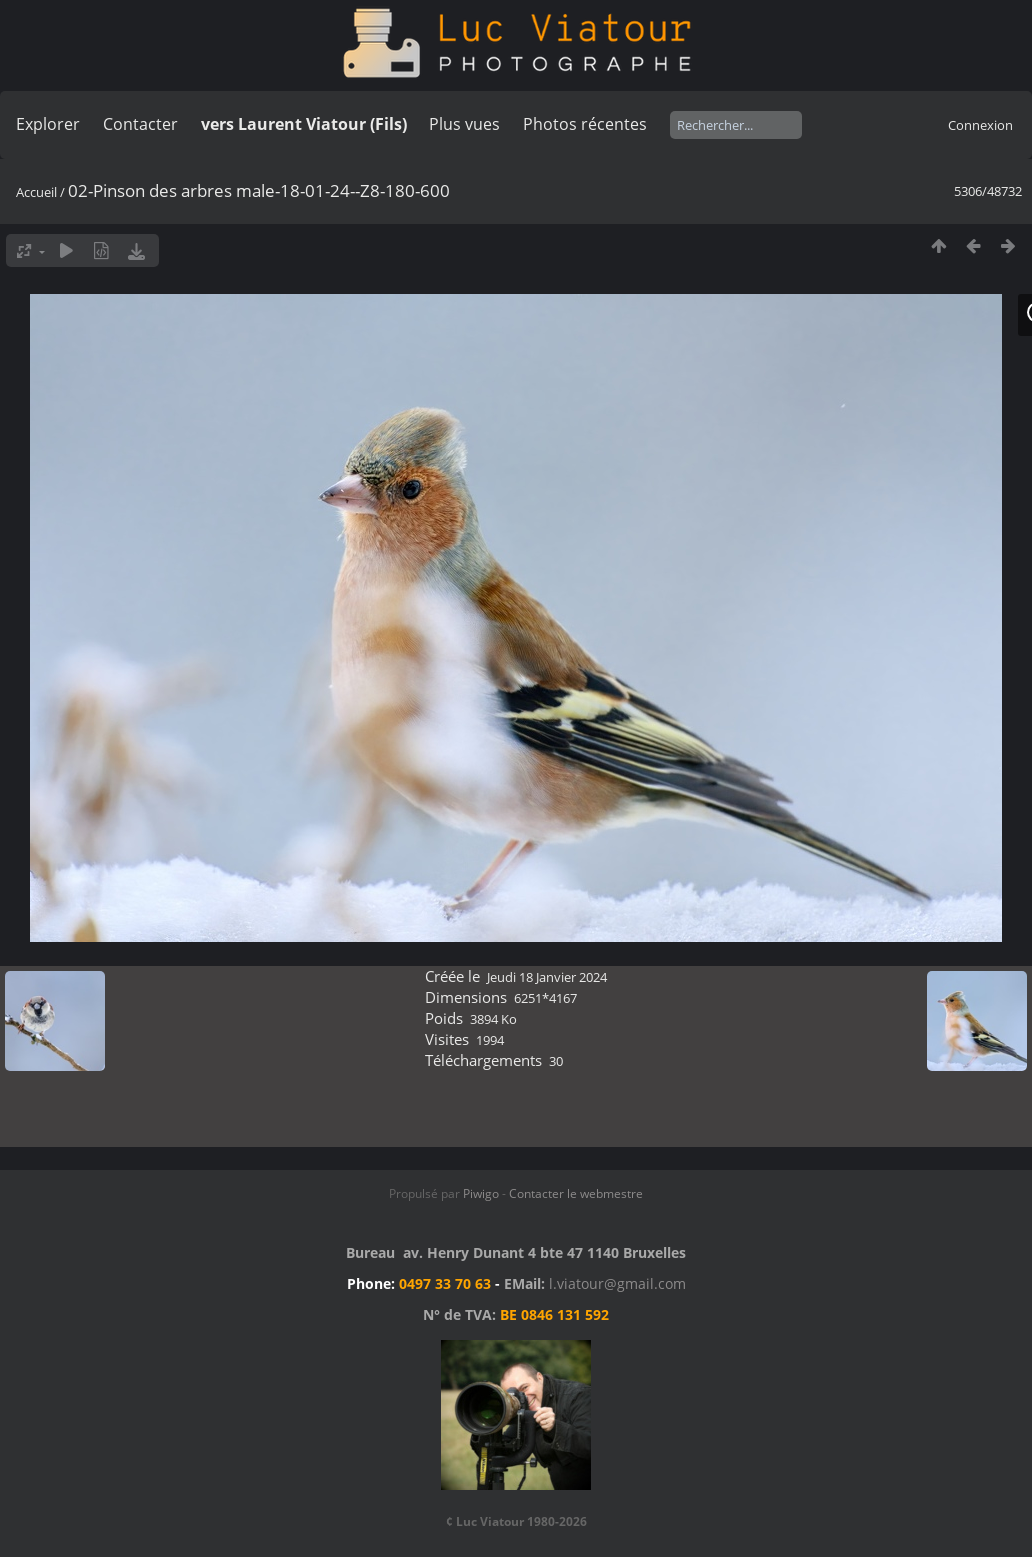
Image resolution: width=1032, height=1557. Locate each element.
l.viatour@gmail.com (617, 1283)
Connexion (980, 125)
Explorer (48, 124)
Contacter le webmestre (576, 1193)
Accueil (36, 192)
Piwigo (481, 1193)
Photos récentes (585, 124)
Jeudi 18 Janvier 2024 (547, 977)
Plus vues (464, 124)
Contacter (140, 124)
